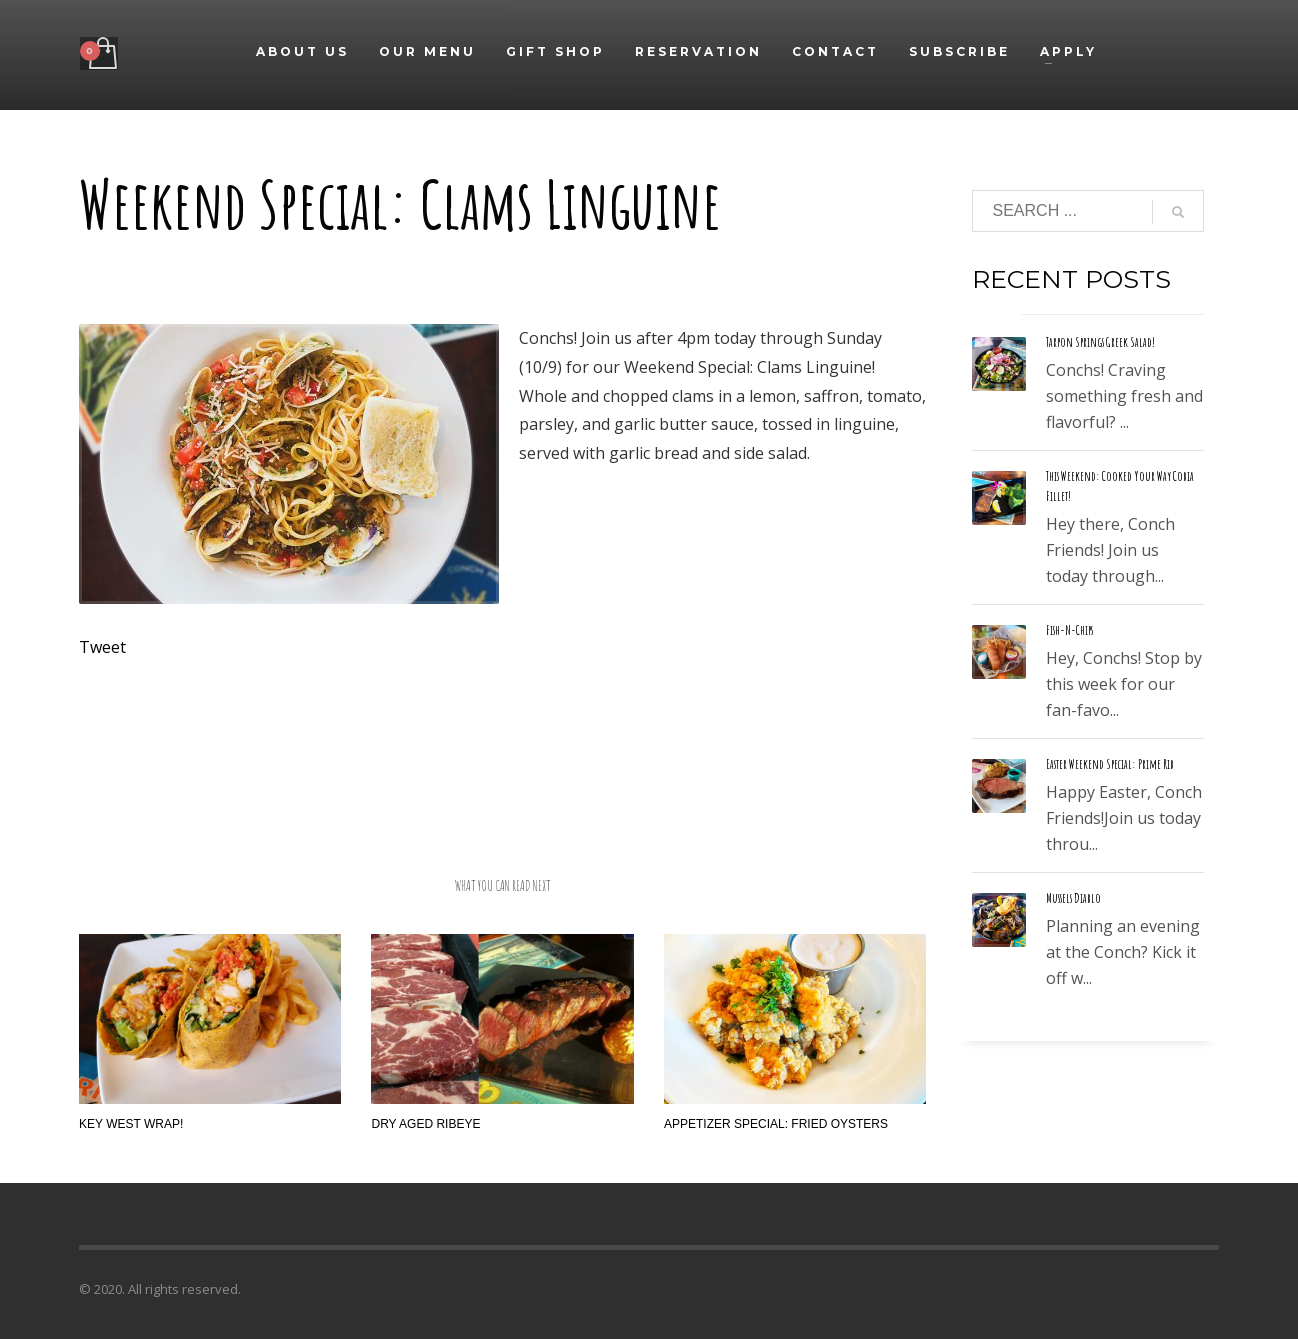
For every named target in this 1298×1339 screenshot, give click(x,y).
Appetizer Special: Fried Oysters (776, 1124)
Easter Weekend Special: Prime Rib (1110, 764)
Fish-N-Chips (1069, 630)
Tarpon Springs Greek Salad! (1100, 342)
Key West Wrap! (131, 1124)
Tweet (102, 647)
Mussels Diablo (1073, 898)
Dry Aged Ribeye (425, 1124)
